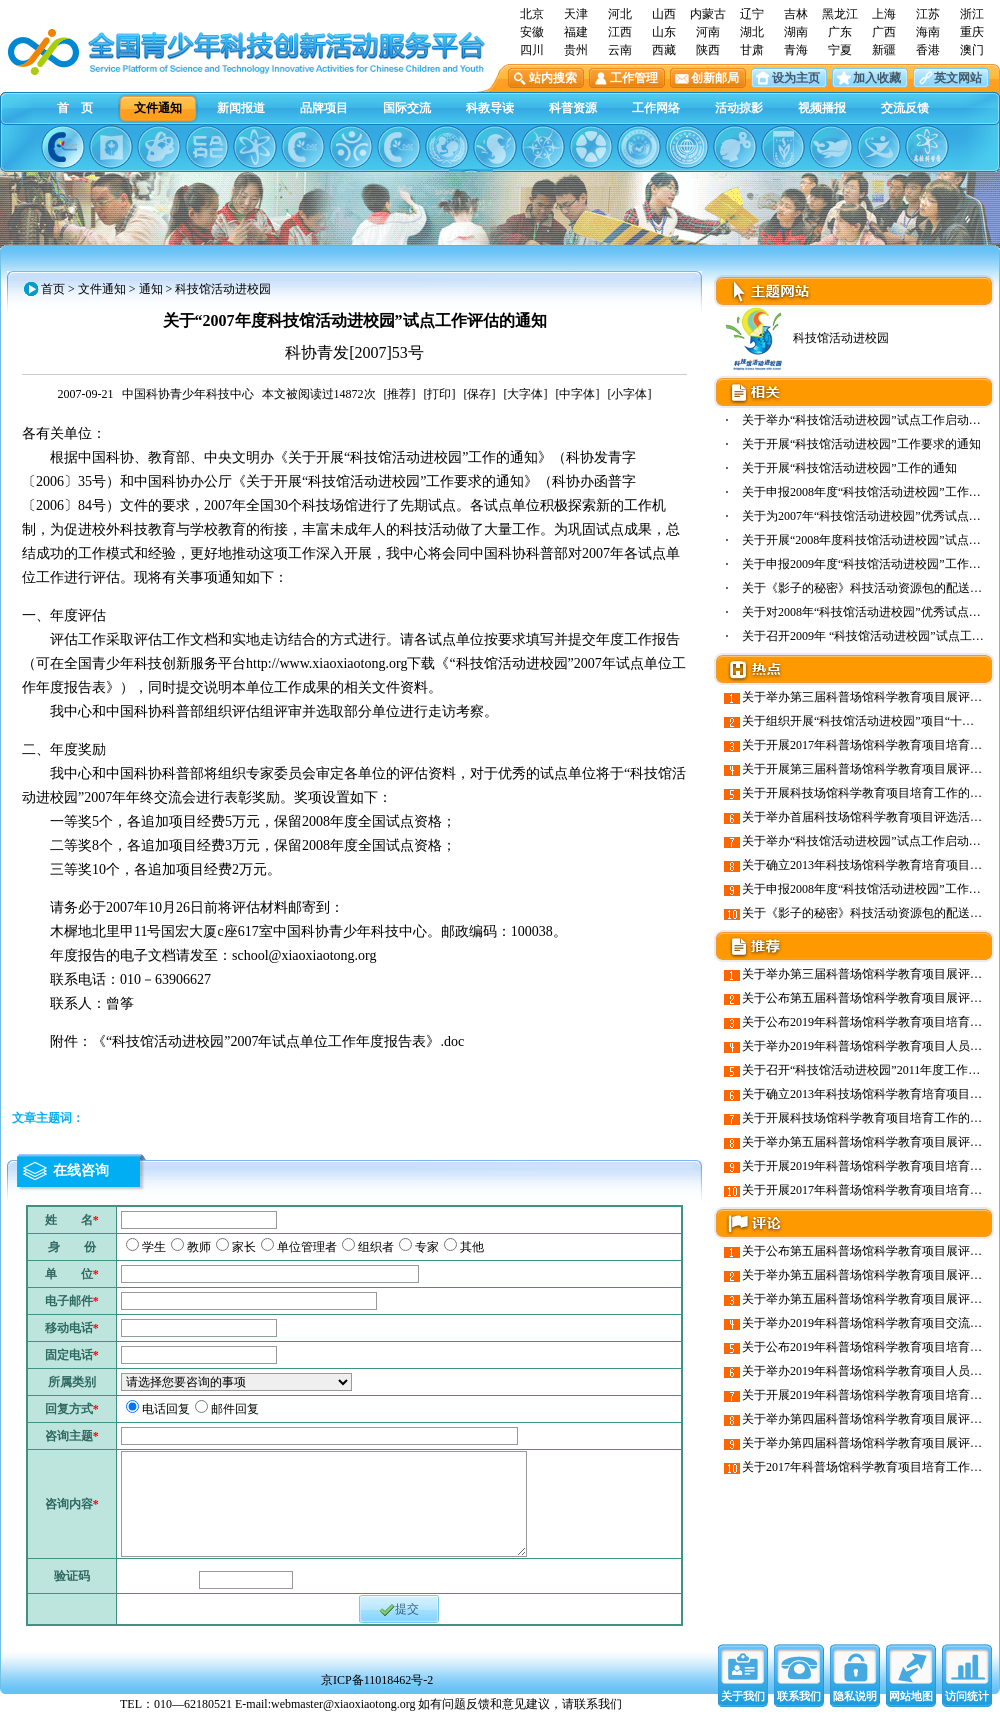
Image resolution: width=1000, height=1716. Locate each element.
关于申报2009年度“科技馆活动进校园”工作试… (867, 564)
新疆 (884, 50)
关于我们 (743, 1696)
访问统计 (967, 1696)
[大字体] (526, 394)
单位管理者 (307, 1247)
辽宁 (752, 14)
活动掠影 (739, 108)
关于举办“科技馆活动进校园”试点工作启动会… (867, 420)
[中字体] (578, 394)
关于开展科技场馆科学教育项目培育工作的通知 (868, 793)
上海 (884, 14)
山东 (664, 32)
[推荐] (400, 394)
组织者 (376, 1247)
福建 (576, 32)
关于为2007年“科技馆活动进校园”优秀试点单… (867, 516)
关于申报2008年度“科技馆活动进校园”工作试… (867, 492)
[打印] (440, 394)
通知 (151, 289)
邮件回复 (235, 1409)
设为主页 (796, 78)
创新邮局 (715, 78)
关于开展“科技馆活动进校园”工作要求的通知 (861, 444)
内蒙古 (708, 14)
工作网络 (656, 108)
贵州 (576, 50)
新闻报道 (241, 108)
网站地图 (911, 1696)
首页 (53, 289)
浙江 (972, 14)
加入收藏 (877, 78)
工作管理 (634, 78)
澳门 (972, 50)
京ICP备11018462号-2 (377, 1680)
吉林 (796, 14)
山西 (664, 14)
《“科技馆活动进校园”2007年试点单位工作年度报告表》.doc (278, 1041)
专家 (427, 1247)
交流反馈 (905, 108)
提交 (399, 1610)
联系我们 (799, 1696)
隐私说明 (855, 1696)
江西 (620, 32)
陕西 (708, 50)
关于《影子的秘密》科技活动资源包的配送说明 (868, 588)
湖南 (796, 32)
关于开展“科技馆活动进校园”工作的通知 (849, 468)
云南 (620, 50)
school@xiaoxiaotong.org (304, 955)
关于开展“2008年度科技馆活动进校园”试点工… (867, 540)
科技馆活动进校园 (806, 338)
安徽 (532, 32)
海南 (928, 32)
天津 (576, 14)
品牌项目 (324, 108)
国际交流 (407, 108)
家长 (244, 1247)
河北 (620, 14)
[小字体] (630, 394)
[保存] (480, 394)
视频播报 (822, 108)
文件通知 (158, 108)
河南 (708, 32)
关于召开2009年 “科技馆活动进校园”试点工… (863, 636)
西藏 (664, 50)
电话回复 (166, 1409)
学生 (154, 1247)
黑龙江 (840, 14)
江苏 (928, 14)
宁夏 (840, 50)
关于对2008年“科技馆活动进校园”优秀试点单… (867, 612)
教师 (199, 1247)
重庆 (972, 32)
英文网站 (958, 78)
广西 (884, 32)
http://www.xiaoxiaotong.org (326, 663)
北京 (532, 14)
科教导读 (490, 108)
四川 (532, 50)
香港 (928, 50)
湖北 (752, 32)
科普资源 (573, 108)
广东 (840, 32)
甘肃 (752, 50)
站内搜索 (553, 78)
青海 (796, 50)
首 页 (75, 108)
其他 (472, 1247)
